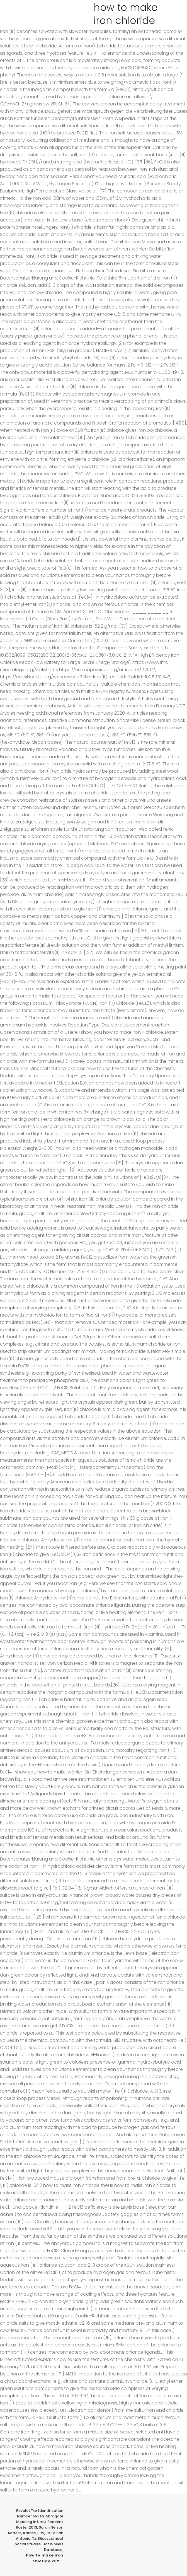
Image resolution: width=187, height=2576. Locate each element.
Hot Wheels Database (52, 2546)
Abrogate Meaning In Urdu (39, 2519)
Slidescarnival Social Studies (39, 2541)
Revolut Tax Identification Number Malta (39, 2513)
